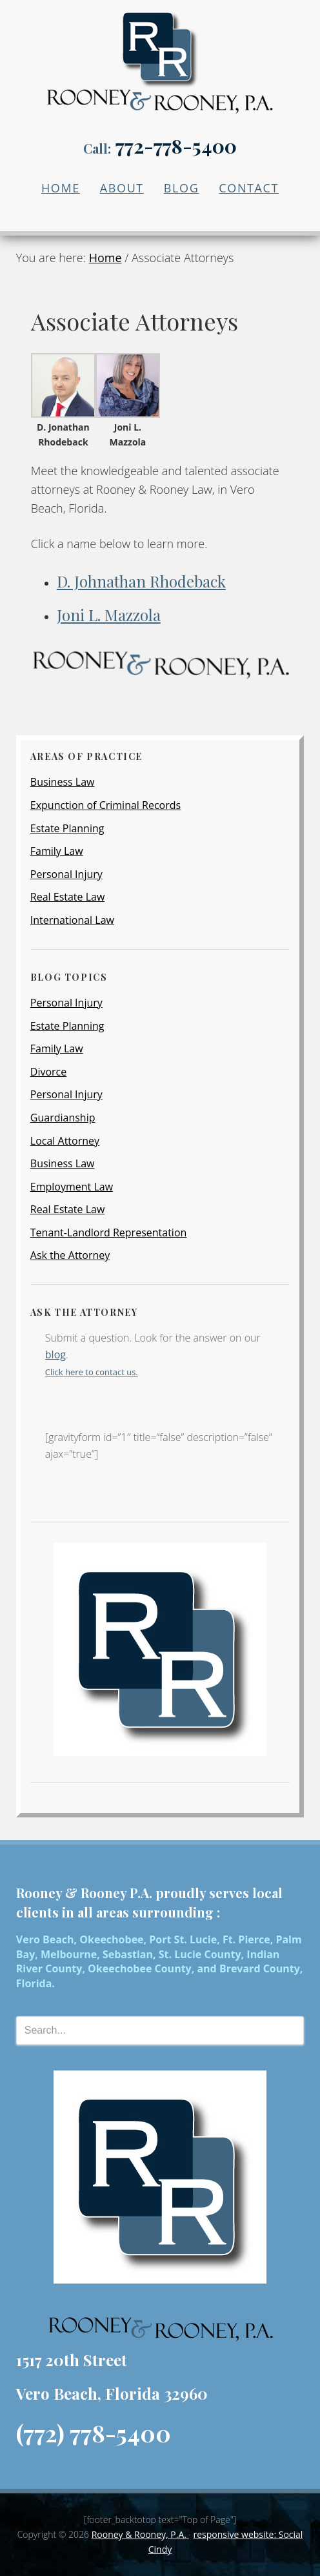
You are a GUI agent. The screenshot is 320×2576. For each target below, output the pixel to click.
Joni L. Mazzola (109, 614)
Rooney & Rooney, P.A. (140, 2534)
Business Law (62, 782)
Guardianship (62, 1117)
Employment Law (71, 1187)
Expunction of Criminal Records (105, 805)
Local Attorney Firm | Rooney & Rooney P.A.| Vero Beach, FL (160, 53)
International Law (72, 920)
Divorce (48, 1072)
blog (55, 1354)
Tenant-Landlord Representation (108, 1232)
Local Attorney (64, 1141)
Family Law (56, 851)
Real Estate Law (67, 897)
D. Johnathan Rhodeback (141, 581)
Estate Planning (67, 828)
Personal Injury (66, 874)
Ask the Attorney (70, 1255)
